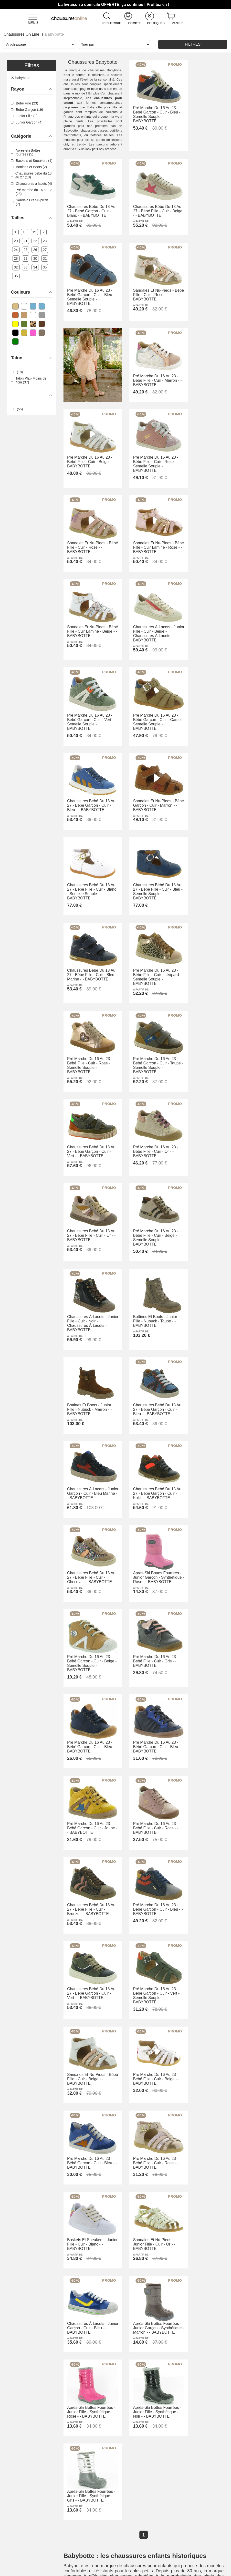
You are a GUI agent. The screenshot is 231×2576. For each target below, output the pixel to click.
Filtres (193, 44)
